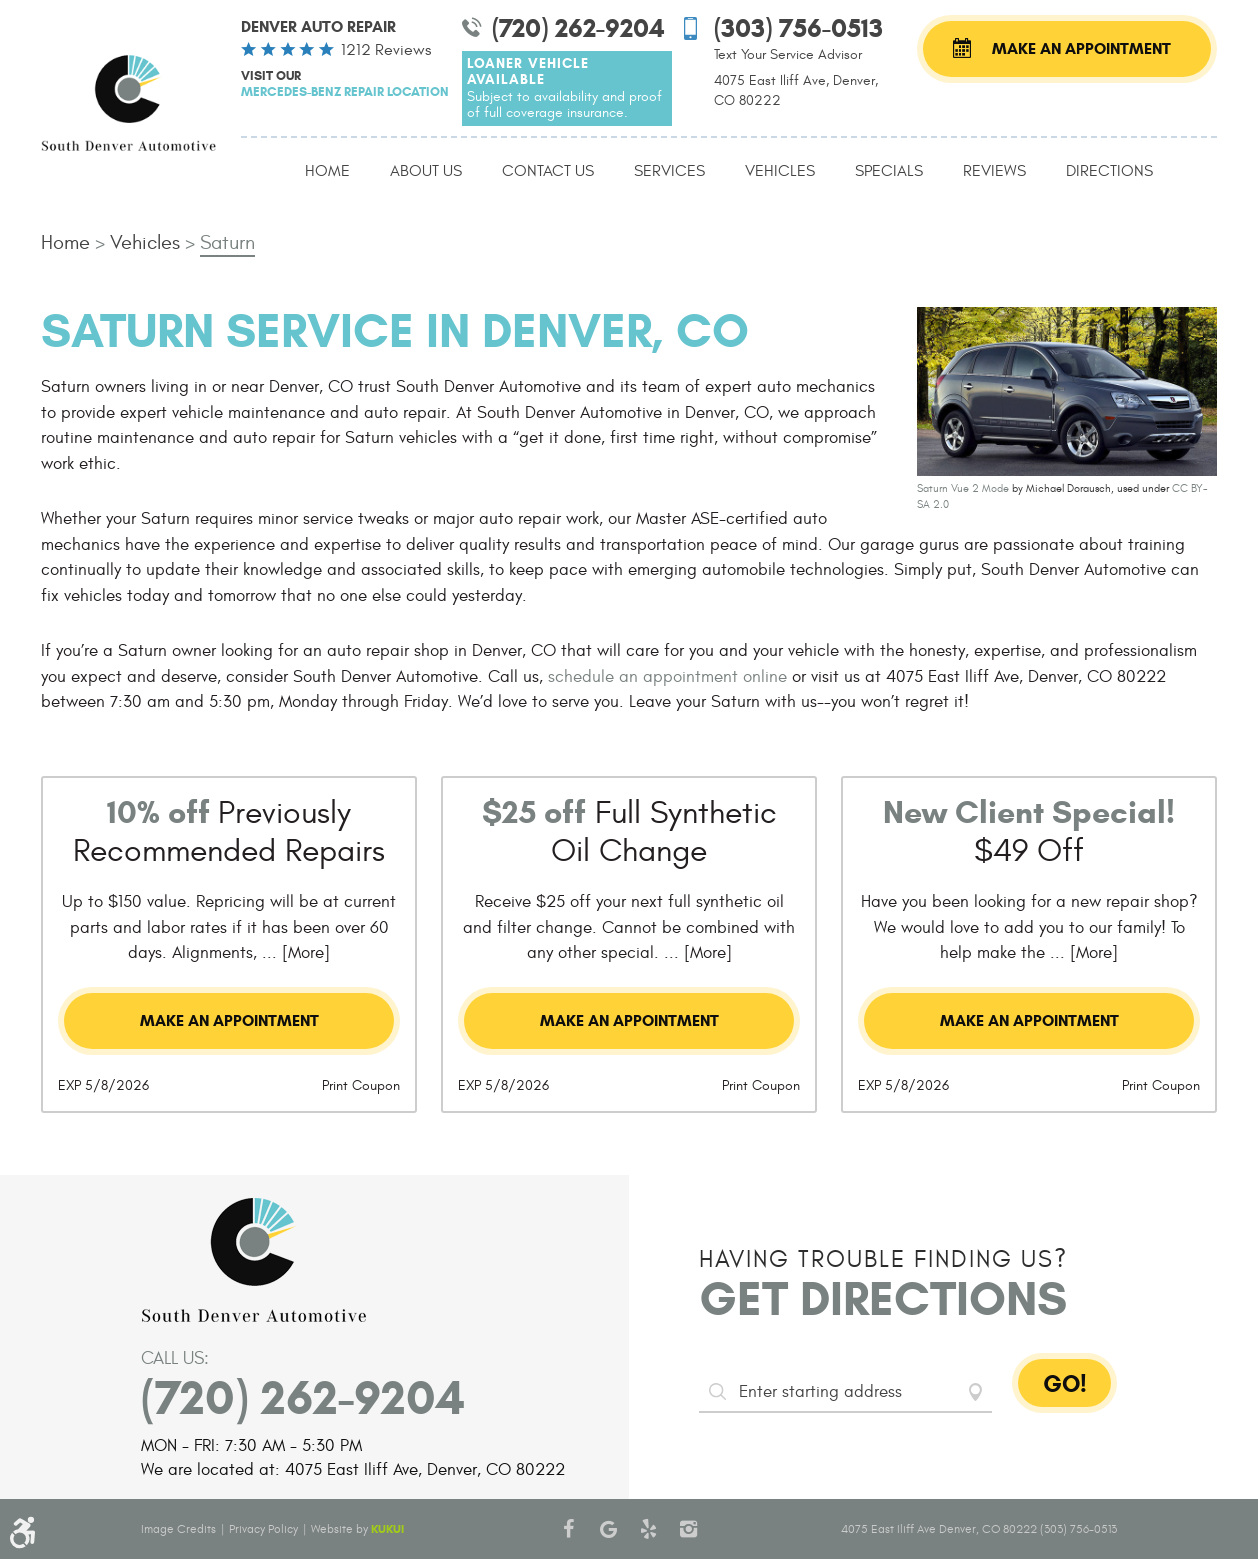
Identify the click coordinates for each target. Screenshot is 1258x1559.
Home (327, 171)
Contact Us (548, 171)
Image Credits (178, 1529)
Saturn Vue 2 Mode (963, 488)
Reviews (994, 171)
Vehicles (780, 171)
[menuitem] (327, 172)
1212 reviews (386, 50)
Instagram (689, 1529)
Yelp (649, 1529)
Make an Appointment (1081, 48)
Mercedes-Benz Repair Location (345, 91)
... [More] (293, 953)
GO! (1065, 1384)
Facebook (569, 1529)
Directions (1109, 171)
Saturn (227, 242)
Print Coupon (361, 1085)
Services (669, 171)
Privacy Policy (263, 1529)
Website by (357, 1529)
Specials (889, 171)
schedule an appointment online (667, 677)
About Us (426, 171)
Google (609, 1529)
